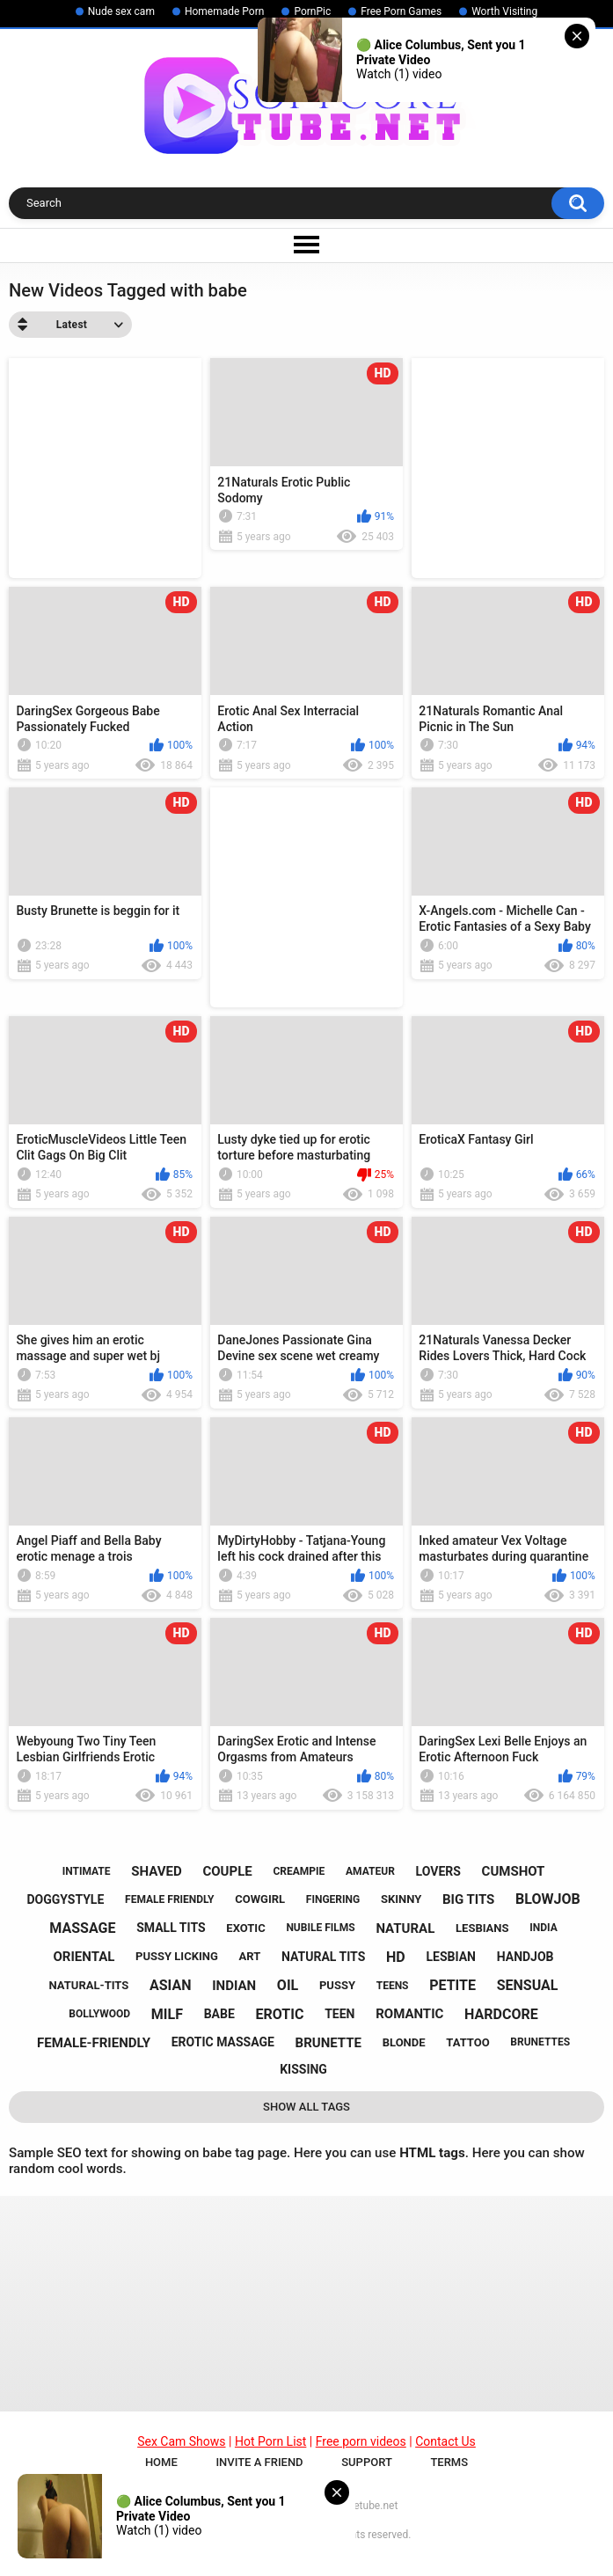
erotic (280, 2014)
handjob (525, 1957)
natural (405, 1928)
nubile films (320, 1927)
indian (234, 1986)
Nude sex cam (121, 11)
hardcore (501, 2014)
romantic (409, 2014)
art (250, 1956)
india (543, 1927)
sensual (527, 1985)
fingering (333, 1899)
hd (395, 1957)
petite (452, 1985)
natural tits (323, 1957)
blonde (404, 2042)
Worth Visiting (504, 11)
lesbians (482, 1928)
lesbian (451, 1957)
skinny (401, 1899)
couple (227, 1871)
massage (82, 1928)
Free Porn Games (401, 11)
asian (170, 1985)
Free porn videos (361, 2452)
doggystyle (65, 1899)
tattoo (467, 2042)
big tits (468, 1899)
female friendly (169, 1899)
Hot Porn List (270, 2452)
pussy (337, 1985)
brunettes (540, 2042)
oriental (84, 1957)
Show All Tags (306, 2106)
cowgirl (260, 1899)
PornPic (312, 11)
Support (366, 2472)
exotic (245, 1928)
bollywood (99, 2014)
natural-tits (89, 1985)
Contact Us (445, 2452)
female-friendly (93, 2043)
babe (219, 2014)
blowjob (547, 1899)
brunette (328, 2043)
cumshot (513, 1871)
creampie (299, 1871)
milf (167, 2014)
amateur (370, 1871)
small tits (170, 1928)
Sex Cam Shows (181, 2452)
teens (392, 1986)
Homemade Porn (224, 11)
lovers (438, 1871)
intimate (86, 1871)
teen (339, 2014)
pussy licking (176, 1956)
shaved (156, 1871)
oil (287, 1985)
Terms (449, 2472)
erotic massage (222, 2042)
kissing (303, 2069)
